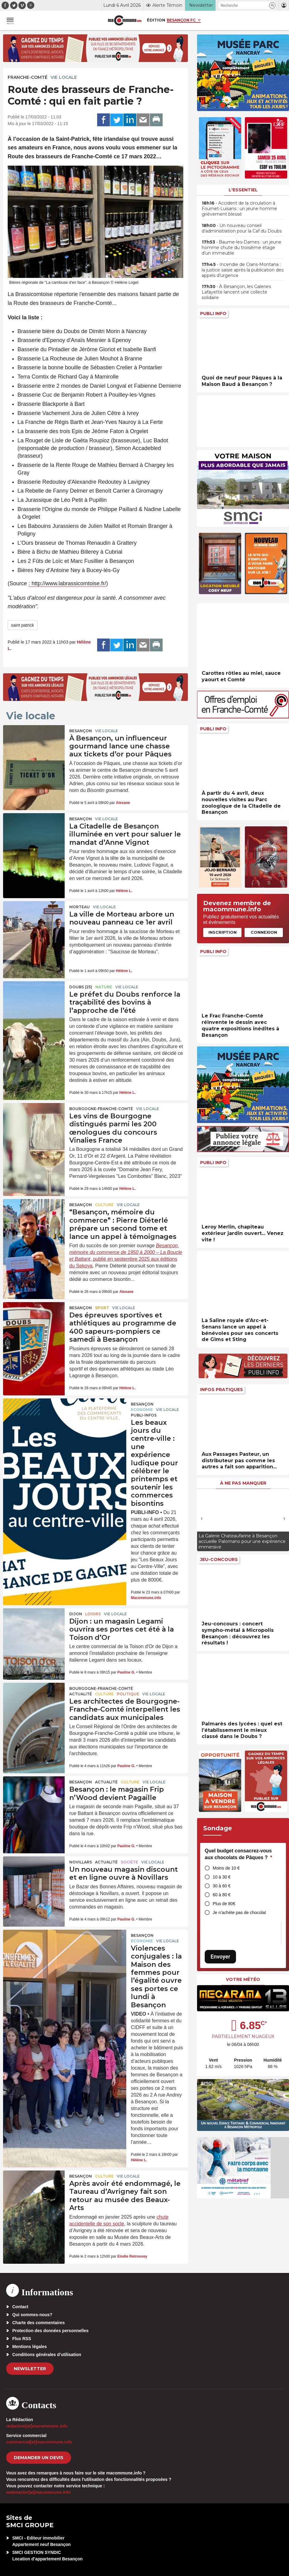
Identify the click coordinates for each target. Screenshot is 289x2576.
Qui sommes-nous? (32, 2314)
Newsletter (30, 2368)
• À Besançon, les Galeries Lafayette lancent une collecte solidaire (236, 292)
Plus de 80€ (224, 1903)
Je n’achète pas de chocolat (239, 1912)
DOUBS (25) (80, 987)
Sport (102, 1307)
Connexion (264, 932)
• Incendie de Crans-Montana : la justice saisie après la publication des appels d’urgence (242, 270)
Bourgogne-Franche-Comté (101, 1108)
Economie (142, 1409)
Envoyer (220, 1956)
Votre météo (243, 1979)
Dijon (75, 1614)
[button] (272, 5)
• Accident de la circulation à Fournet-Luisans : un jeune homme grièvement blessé (239, 208)
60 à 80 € (221, 1894)
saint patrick (22, 625)
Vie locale (64, 77)
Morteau (79, 907)
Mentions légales (29, 2346)
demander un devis (38, 2457)
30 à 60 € (221, 1885)
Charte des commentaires (38, 2322)
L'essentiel (243, 190)
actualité (80, 1694)
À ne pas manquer (243, 1483)
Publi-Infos (144, 1415)
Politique (128, 1694)
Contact (20, 2306)
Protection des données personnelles (50, 2330)
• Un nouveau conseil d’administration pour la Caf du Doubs (242, 228)
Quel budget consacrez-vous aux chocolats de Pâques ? (238, 1854)
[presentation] (202, 1518)
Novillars (80, 1862)
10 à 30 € (221, 1876)
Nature (103, 987)
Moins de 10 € (226, 1868)
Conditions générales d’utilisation (46, 2354)
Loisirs (93, 1614)
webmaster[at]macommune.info (38, 2492)
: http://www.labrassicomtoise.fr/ (67, 583)
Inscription (222, 932)
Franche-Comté (28, 77)
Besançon (80, 731)
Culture (104, 1204)
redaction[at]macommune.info (37, 2426)
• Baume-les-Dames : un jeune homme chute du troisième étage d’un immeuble (241, 247)
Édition (156, 19)
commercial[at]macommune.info (39, 2442)
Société (129, 1862)
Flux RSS (21, 2338)
